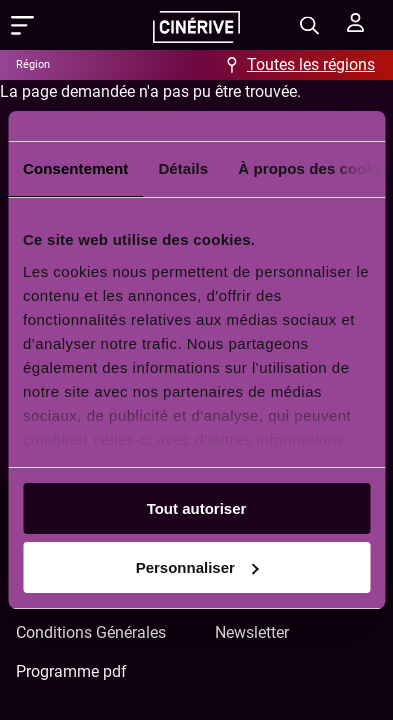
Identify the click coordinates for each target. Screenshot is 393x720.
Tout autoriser (197, 508)
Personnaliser (197, 567)
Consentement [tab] (75, 168)
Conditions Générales (91, 632)
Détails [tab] (183, 168)
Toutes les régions (311, 64)
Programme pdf (71, 671)
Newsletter (252, 632)
